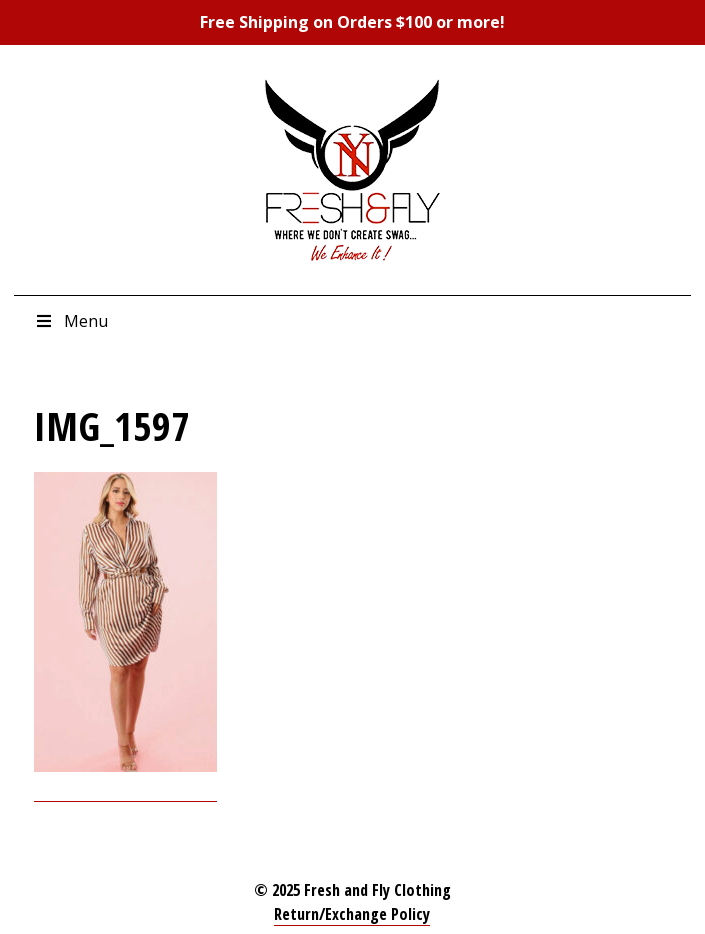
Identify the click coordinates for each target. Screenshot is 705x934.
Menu (71, 321)
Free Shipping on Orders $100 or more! (352, 22)
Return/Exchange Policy (352, 914)
